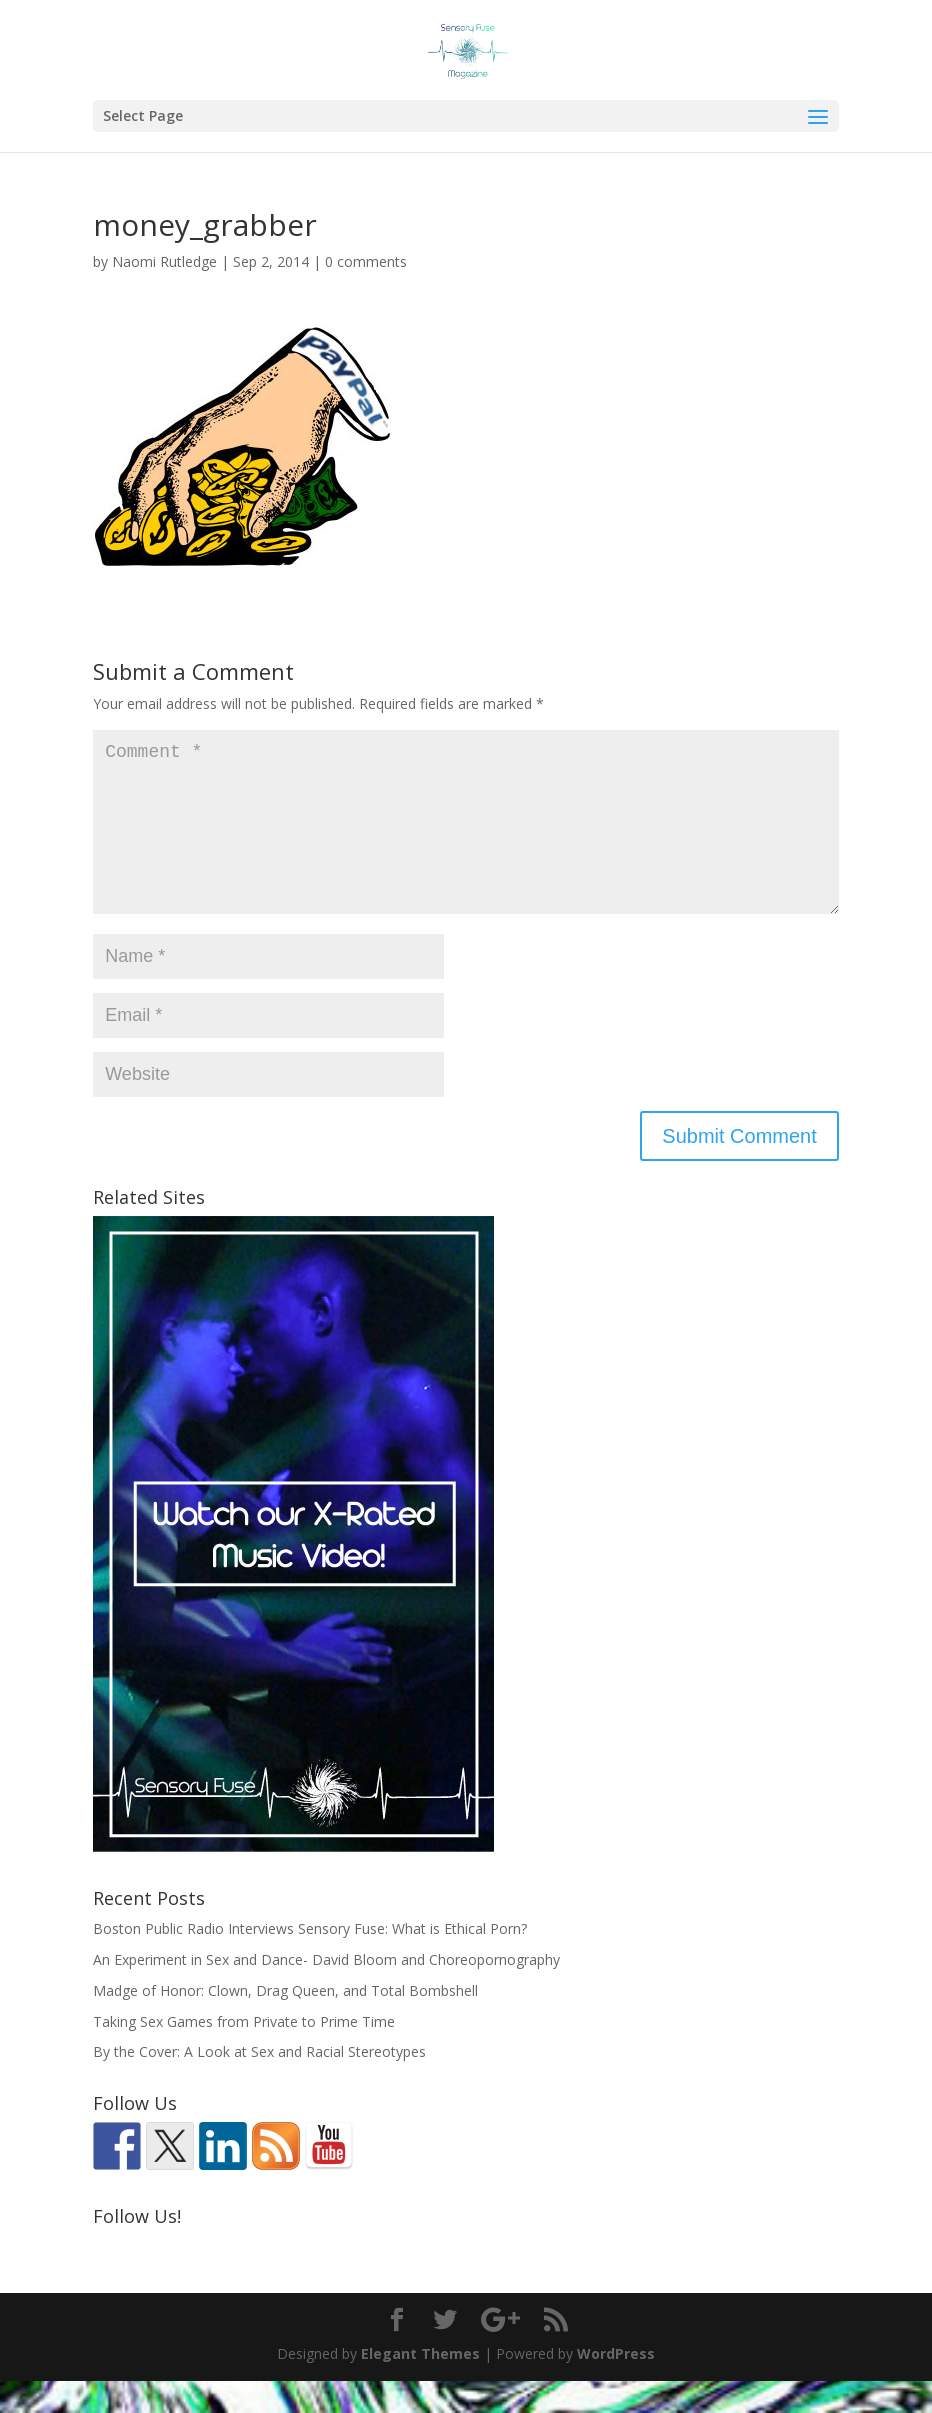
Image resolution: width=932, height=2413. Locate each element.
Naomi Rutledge (164, 261)
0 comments (366, 261)
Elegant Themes (420, 2385)
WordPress (616, 2385)
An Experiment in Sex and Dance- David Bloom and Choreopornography (326, 1991)
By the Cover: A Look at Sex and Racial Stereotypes (259, 2083)
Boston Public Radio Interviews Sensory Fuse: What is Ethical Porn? (310, 1960)
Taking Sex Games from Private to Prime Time (244, 2053)
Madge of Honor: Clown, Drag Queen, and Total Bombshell (285, 2022)
